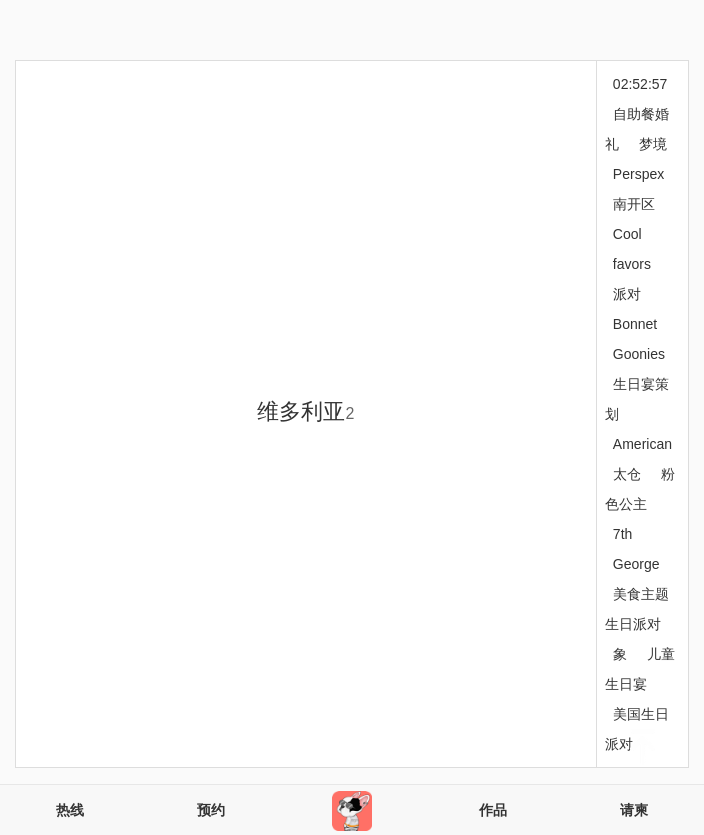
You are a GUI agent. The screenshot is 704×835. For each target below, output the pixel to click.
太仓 (627, 474)
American (642, 444)
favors (632, 264)
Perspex (638, 174)
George (636, 564)
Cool (627, 234)
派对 (627, 294)
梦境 (653, 144)
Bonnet (635, 324)
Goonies (639, 354)
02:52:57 (640, 84)
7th (622, 534)
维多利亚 (305, 411)
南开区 (634, 204)
